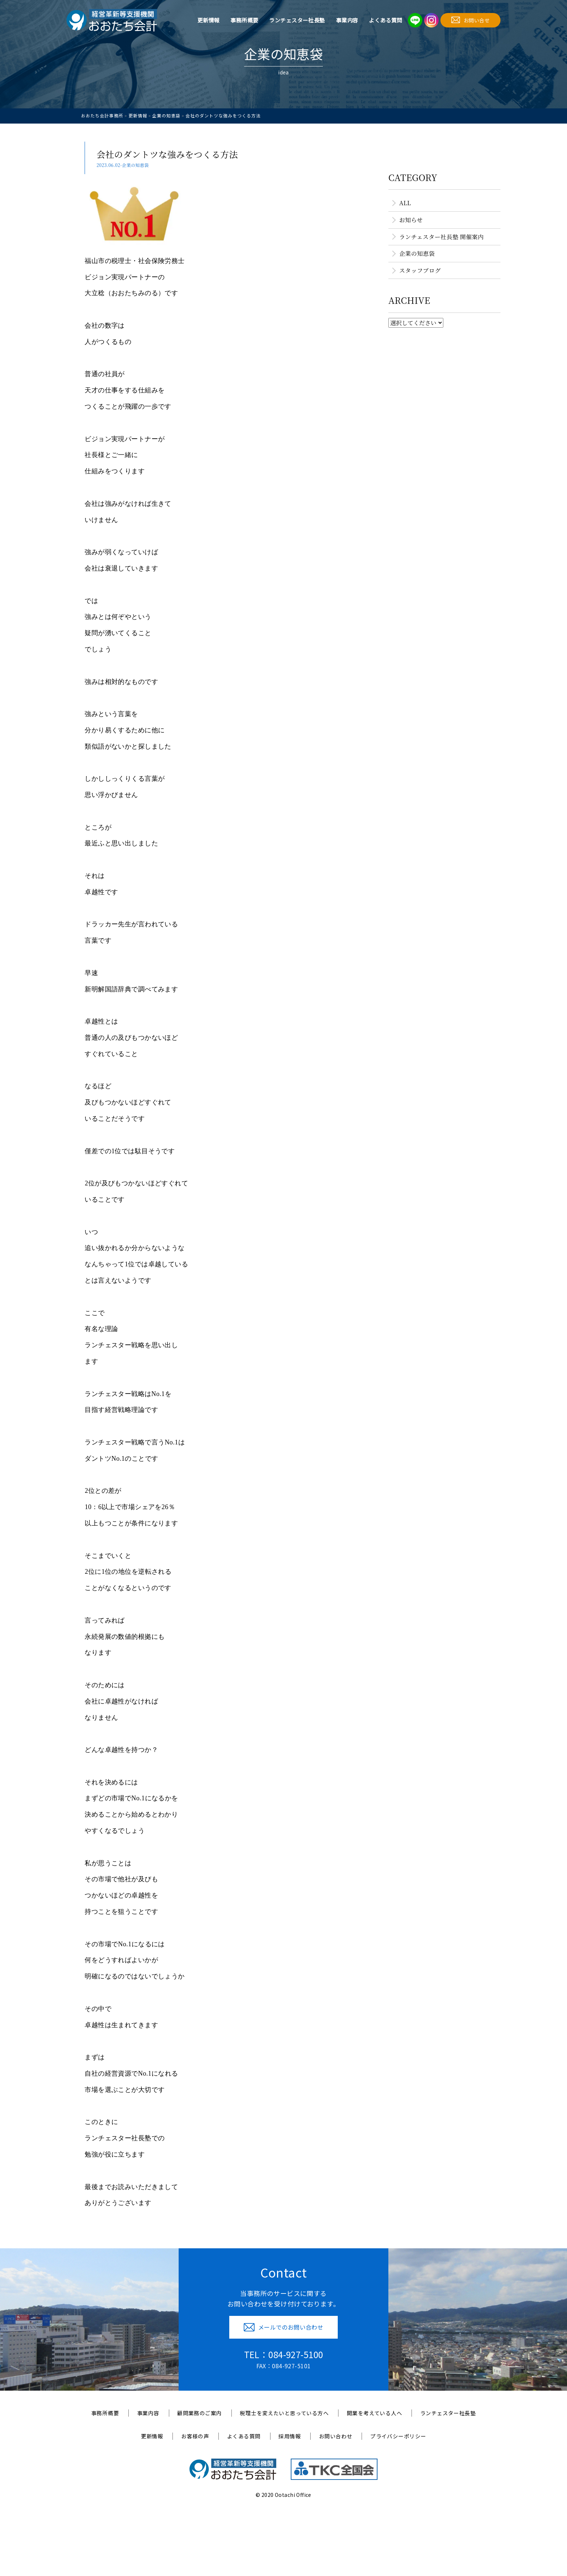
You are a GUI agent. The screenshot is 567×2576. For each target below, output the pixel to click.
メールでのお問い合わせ (284, 2327)
